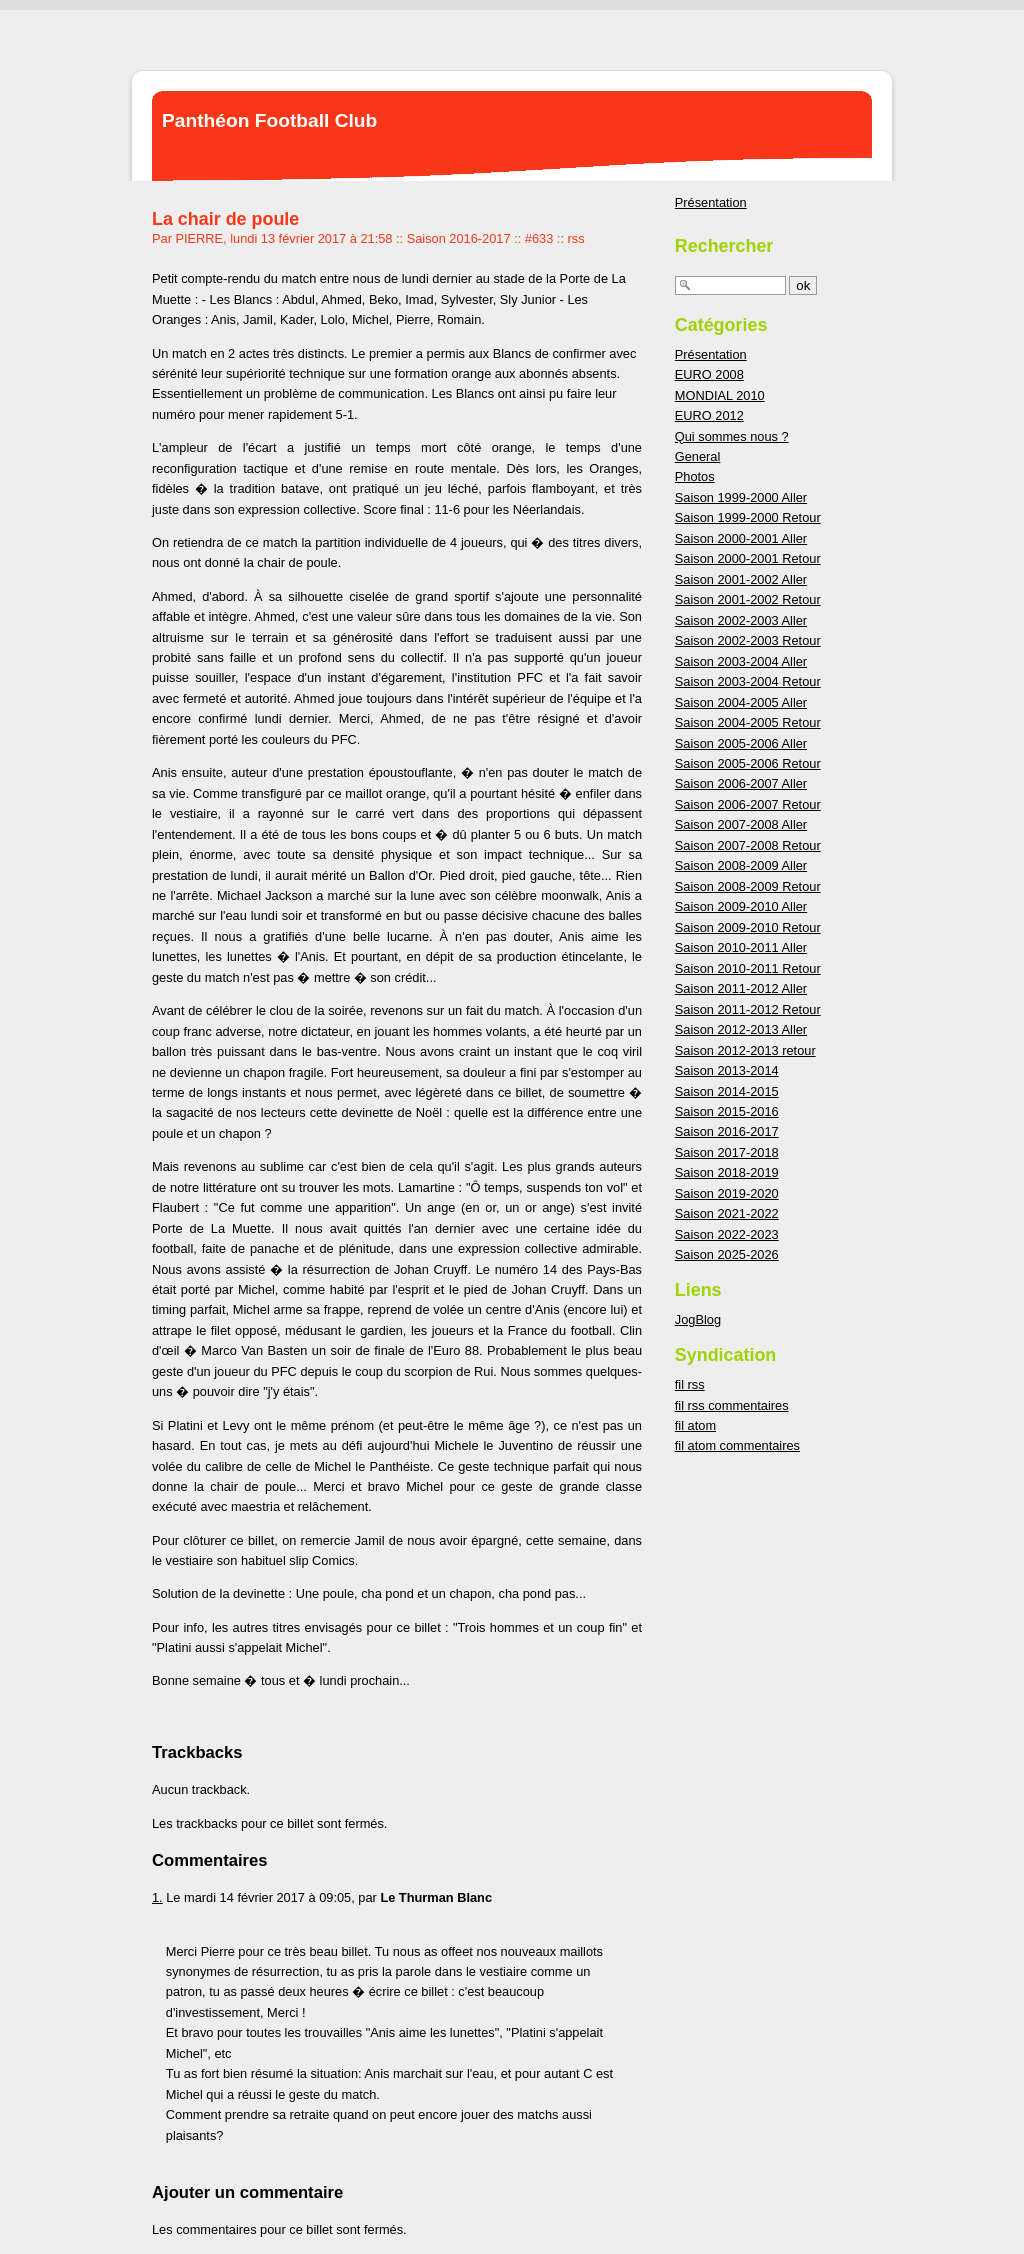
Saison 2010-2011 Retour (748, 968)
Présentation (711, 202)
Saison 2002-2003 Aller (741, 620)
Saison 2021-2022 (727, 1213)
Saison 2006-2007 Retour (748, 804)
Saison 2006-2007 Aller (741, 783)
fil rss (690, 1384)
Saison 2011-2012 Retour (748, 1009)
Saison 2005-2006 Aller (741, 743)
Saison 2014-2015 (727, 1091)
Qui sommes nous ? (732, 436)
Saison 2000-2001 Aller (741, 538)
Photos (695, 476)
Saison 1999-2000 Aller (741, 497)
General (698, 456)
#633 (539, 238)
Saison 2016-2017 (459, 238)
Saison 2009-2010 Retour (748, 927)
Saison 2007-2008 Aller (741, 824)
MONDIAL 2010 (720, 395)
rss (576, 238)
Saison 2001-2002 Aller (741, 579)
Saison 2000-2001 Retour (748, 558)
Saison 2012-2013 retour (745, 1050)
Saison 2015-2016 (727, 1111)
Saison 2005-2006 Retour (748, 763)
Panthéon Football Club (269, 120)
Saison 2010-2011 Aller (741, 947)
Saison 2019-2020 (727, 1193)
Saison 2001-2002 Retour (748, 599)
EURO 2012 (709, 415)
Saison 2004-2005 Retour (748, 722)
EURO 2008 (709, 374)
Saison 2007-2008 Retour (748, 845)
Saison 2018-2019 (727, 1172)
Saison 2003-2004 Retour (748, 681)
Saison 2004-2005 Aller (741, 702)
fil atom (695, 1425)
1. (157, 1897)
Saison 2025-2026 (727, 1254)
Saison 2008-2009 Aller (741, 865)
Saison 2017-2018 (727, 1152)
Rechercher (724, 246)
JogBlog (698, 1319)
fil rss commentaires (732, 1405)
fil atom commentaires (737, 1445)
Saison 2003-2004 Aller (741, 661)
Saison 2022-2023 (727, 1234)
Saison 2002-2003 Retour (748, 640)
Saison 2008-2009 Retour (748, 886)
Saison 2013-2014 (727, 1070)
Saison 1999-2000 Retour (748, 517)
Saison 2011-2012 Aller (741, 988)
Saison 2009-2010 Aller (741, 906)
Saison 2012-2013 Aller (741, 1029)
